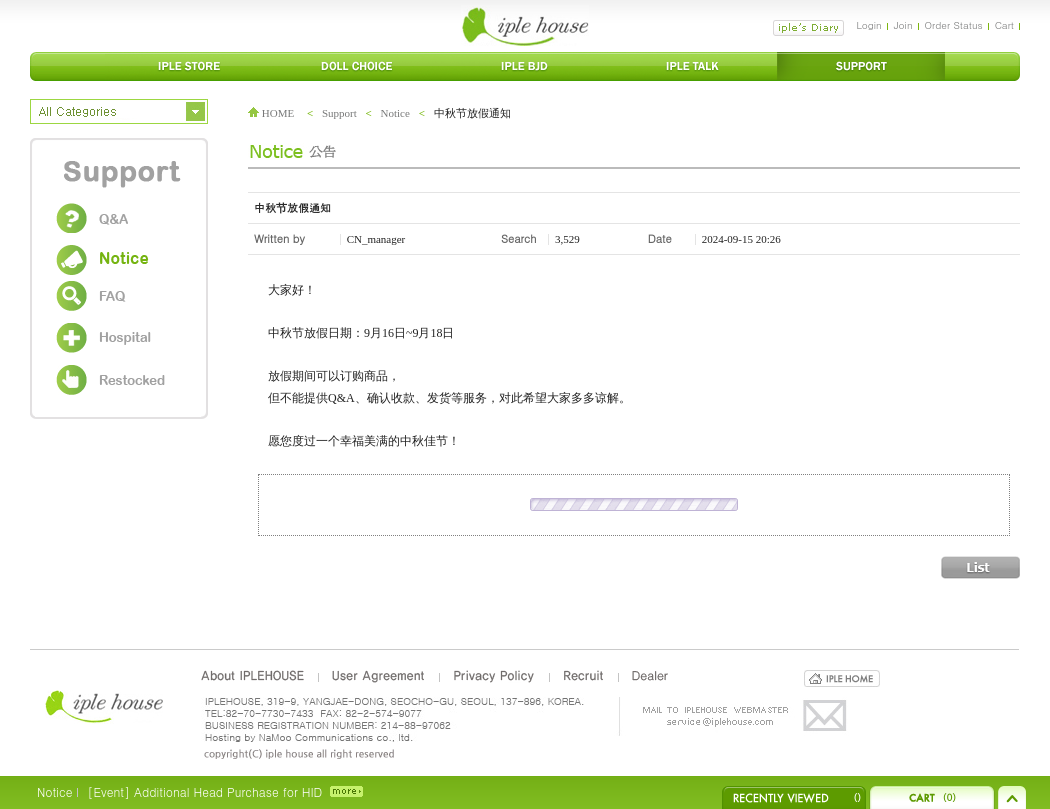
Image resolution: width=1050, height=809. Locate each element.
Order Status (954, 25)
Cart (1004, 25)
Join (903, 25)
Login (868, 25)
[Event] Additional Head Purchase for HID (204, 791)
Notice (395, 113)
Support (339, 113)
